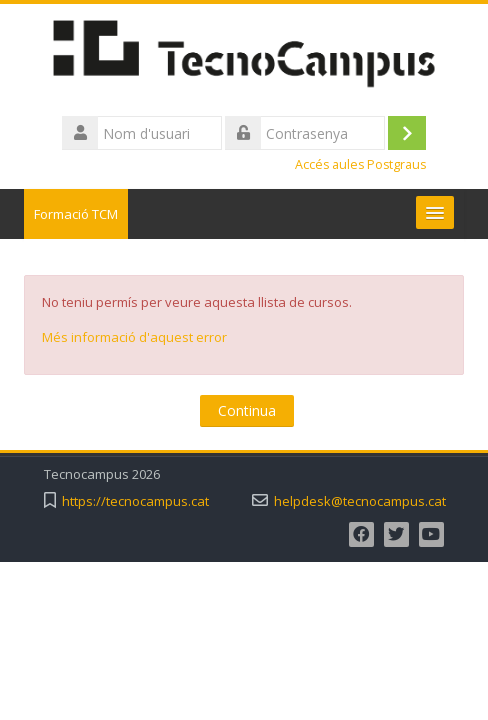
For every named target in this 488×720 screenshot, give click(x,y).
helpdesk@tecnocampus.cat (360, 501)
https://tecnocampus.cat (135, 501)
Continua (247, 410)
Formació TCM (76, 214)
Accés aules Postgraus (360, 164)
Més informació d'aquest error (134, 337)
